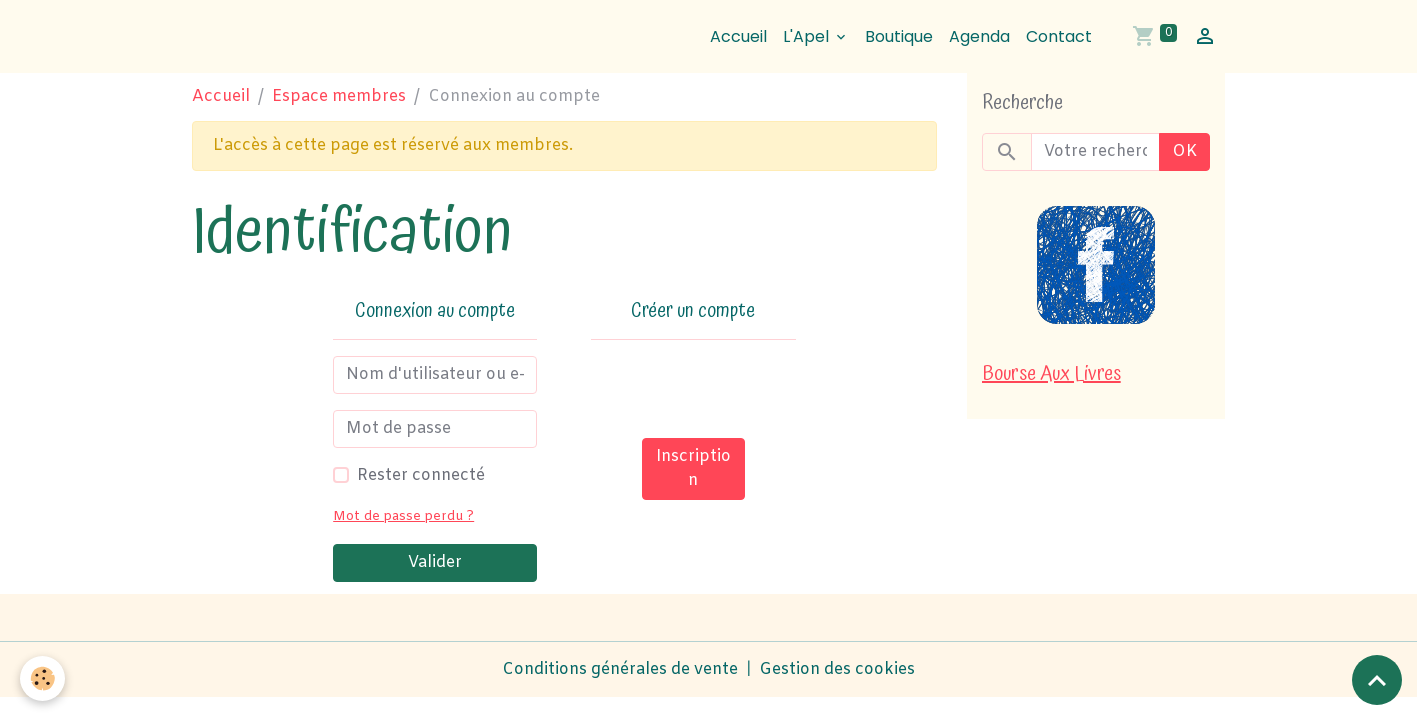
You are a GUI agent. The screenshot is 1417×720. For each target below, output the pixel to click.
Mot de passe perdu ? (403, 516)
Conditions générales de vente (620, 669)
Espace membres (339, 96)
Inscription (693, 468)
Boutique (899, 36)
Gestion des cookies (837, 669)
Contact (1059, 36)
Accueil (738, 36)
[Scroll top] (1377, 680)
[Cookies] (42, 678)
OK (1184, 151)
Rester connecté (421, 475)
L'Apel (808, 36)
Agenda (979, 36)
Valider (435, 562)
